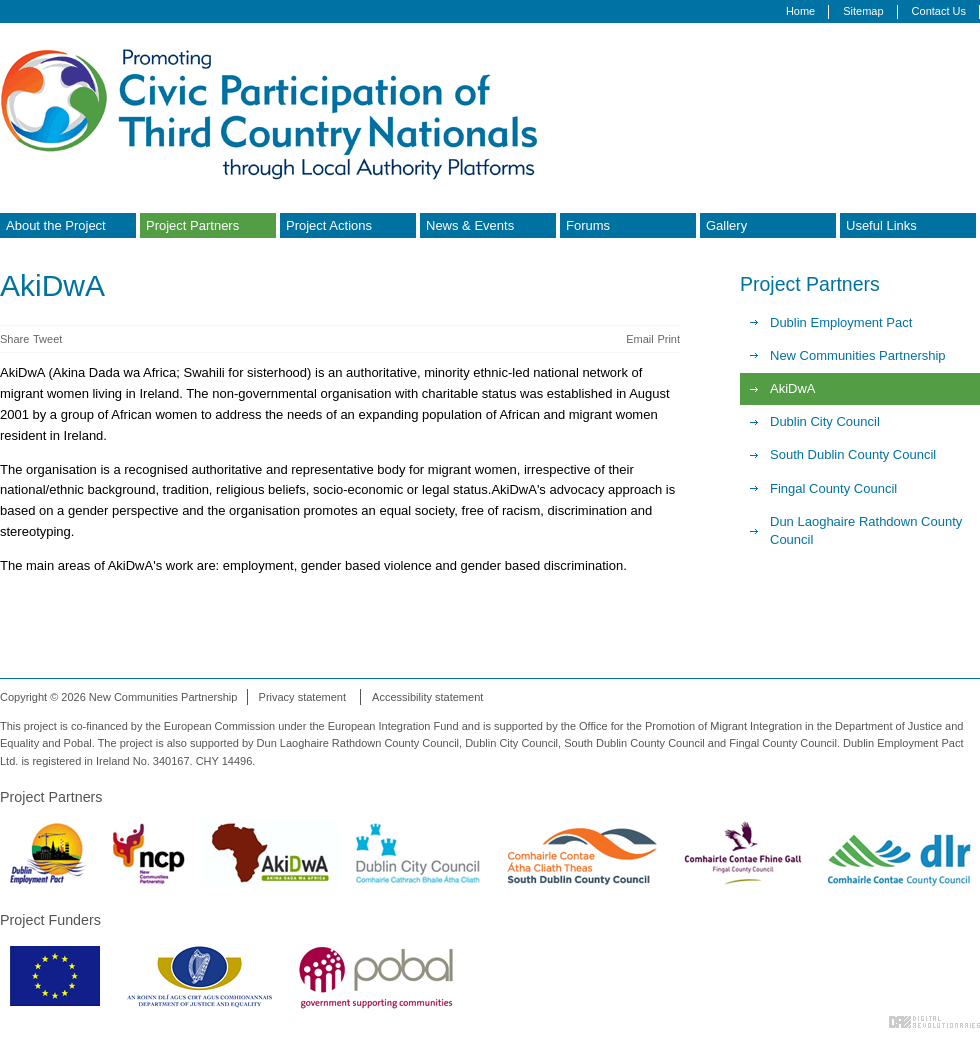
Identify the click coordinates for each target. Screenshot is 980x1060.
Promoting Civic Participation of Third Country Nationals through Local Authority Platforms (275, 113)
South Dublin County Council (853, 454)
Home (800, 11)
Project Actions (329, 225)
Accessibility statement (427, 697)
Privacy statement (302, 697)
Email (640, 339)
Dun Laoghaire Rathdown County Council (866, 530)
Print (668, 339)
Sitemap (863, 11)
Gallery (726, 225)
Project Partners (192, 225)
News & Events (470, 225)
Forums (588, 225)
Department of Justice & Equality (199, 976)
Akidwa (270, 853)
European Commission (55, 976)
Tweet (47, 339)
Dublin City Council (825, 421)
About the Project (56, 225)
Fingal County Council (833, 488)
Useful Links (881, 225)
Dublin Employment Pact (841, 322)
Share (14, 339)
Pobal (376, 976)
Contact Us (939, 11)
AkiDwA (793, 388)
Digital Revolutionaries (934, 1022)
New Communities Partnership (858, 355)
